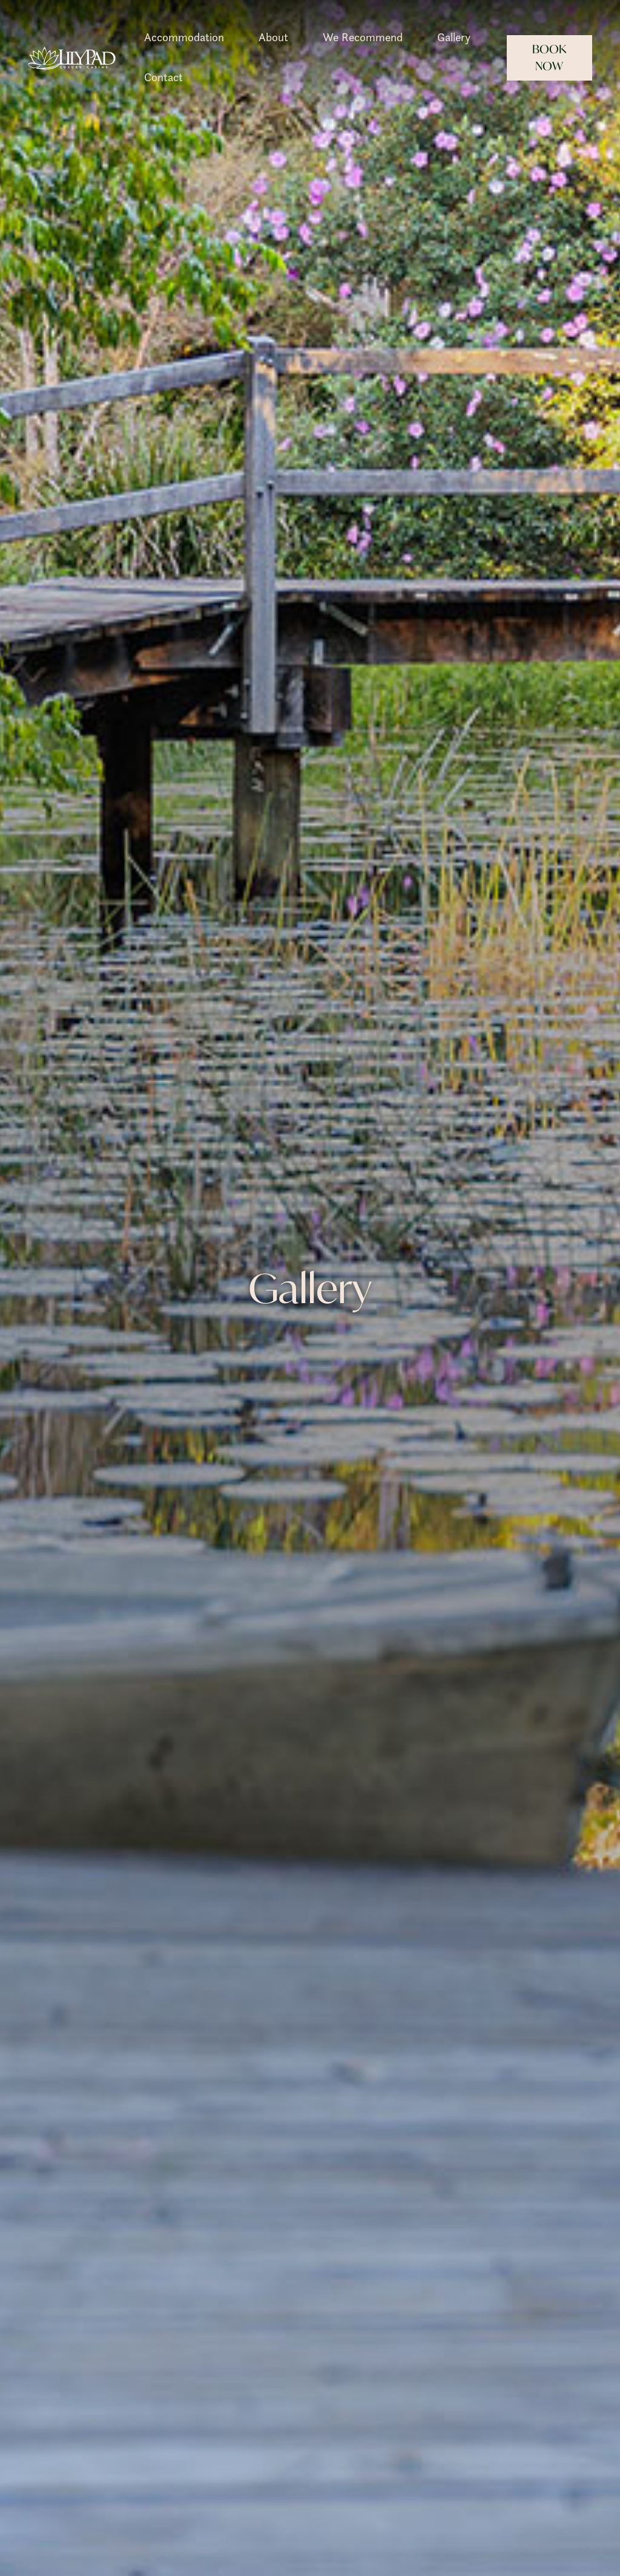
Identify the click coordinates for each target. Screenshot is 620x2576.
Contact (163, 77)
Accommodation (184, 37)
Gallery (453, 37)
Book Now (549, 57)
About (273, 37)
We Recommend (363, 37)
